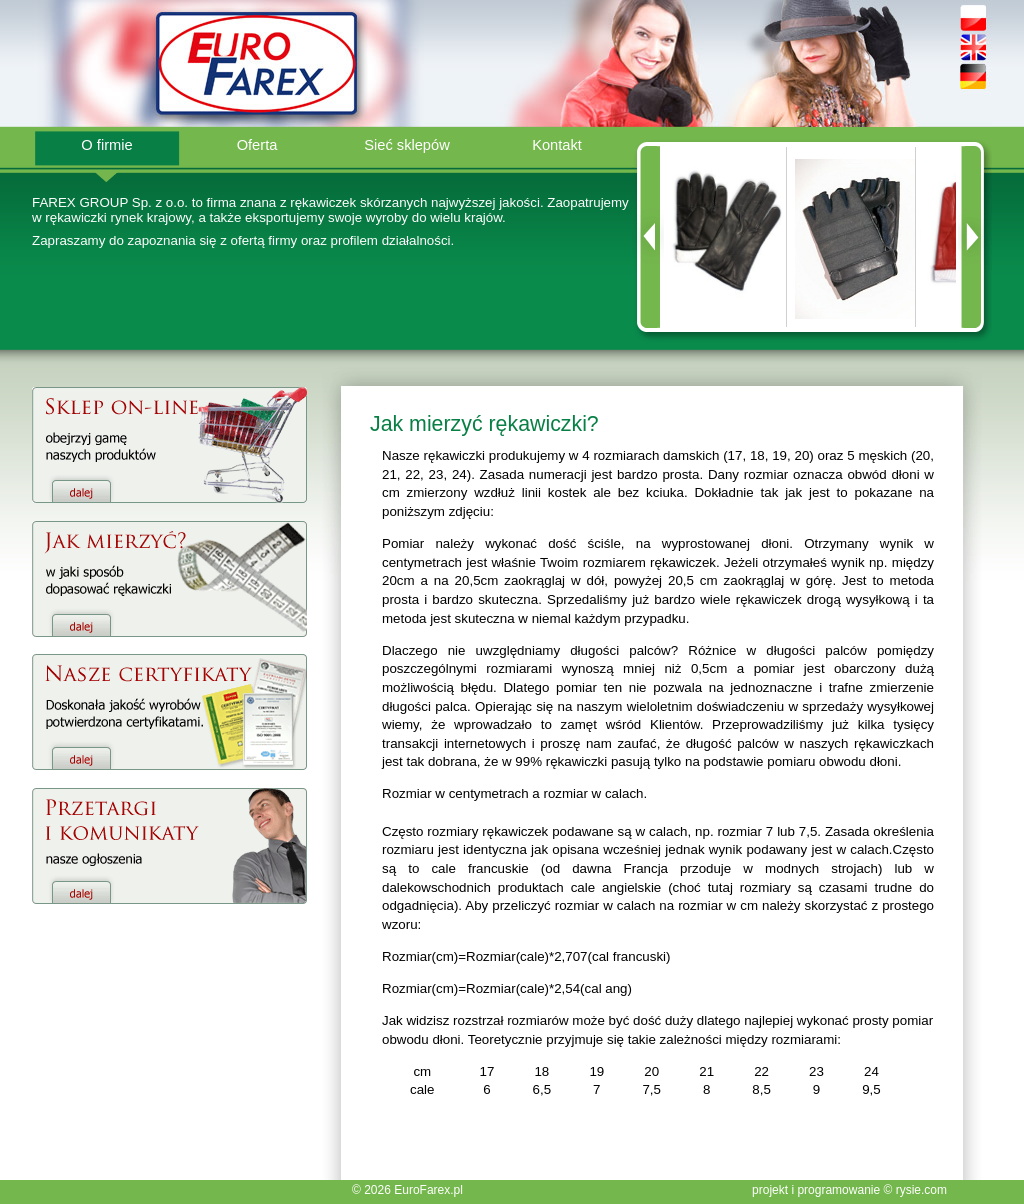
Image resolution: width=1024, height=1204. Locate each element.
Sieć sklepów (407, 145)
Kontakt (557, 145)
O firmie (106, 145)
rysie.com (921, 1190)
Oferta (257, 145)
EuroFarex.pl (428, 1190)
